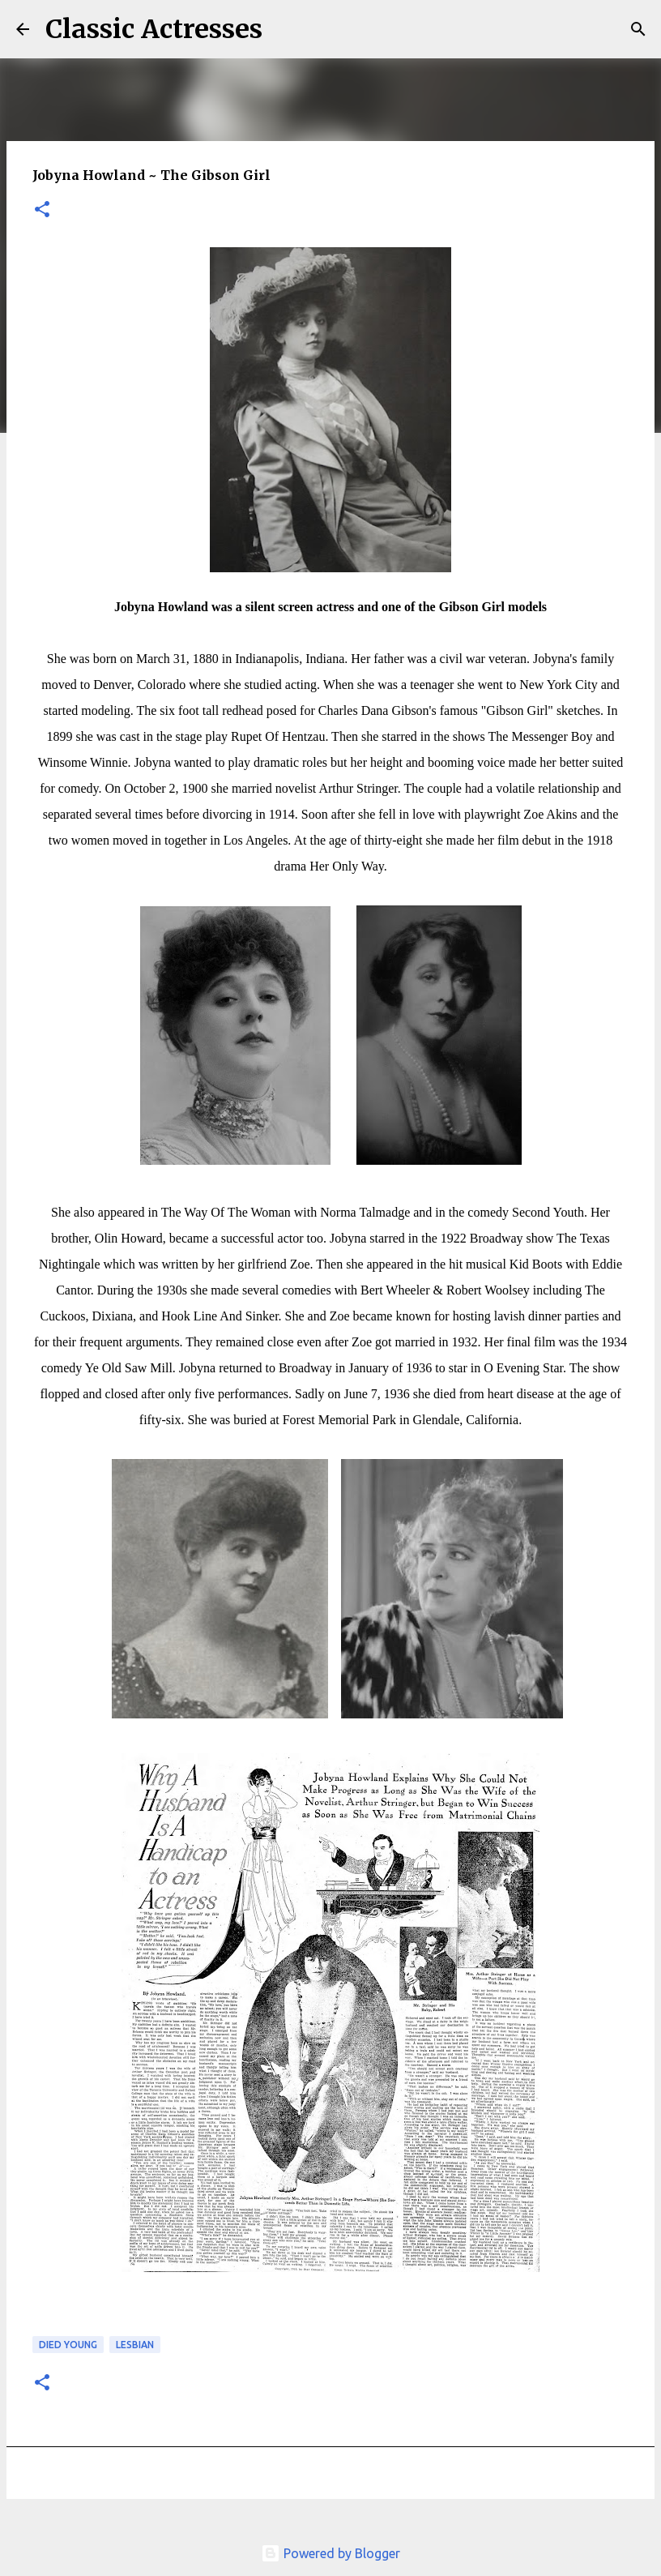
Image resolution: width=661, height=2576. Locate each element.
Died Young (68, 2344)
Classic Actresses (153, 29)
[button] (42, 210)
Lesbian (135, 2344)
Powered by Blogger (330, 2553)
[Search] (285, 29)
